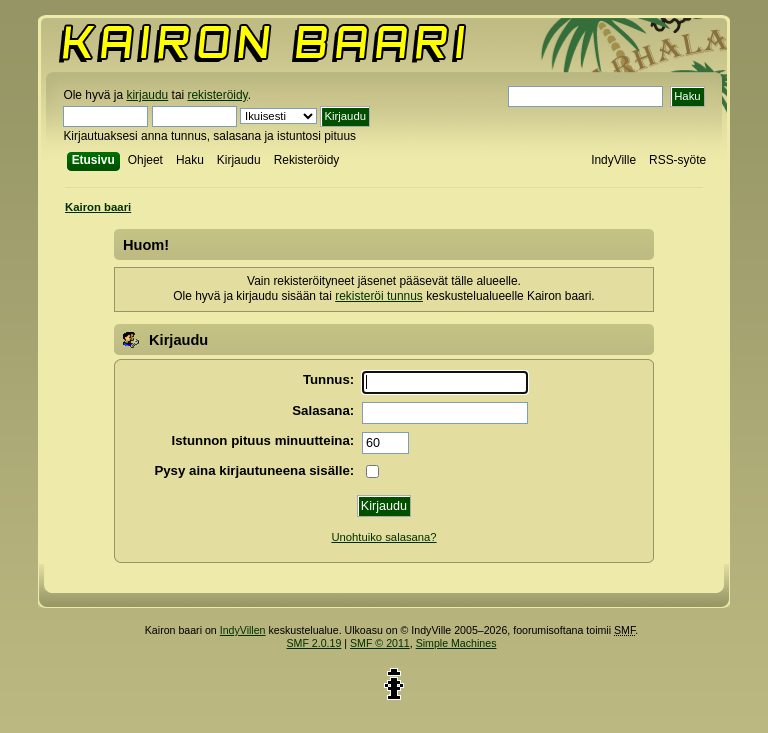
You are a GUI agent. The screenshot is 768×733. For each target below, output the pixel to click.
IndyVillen (243, 630)
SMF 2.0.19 (314, 643)
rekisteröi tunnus (379, 296)
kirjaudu (147, 95)
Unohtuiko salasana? (383, 537)
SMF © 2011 (380, 643)
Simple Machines (456, 643)
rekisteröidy (218, 95)
